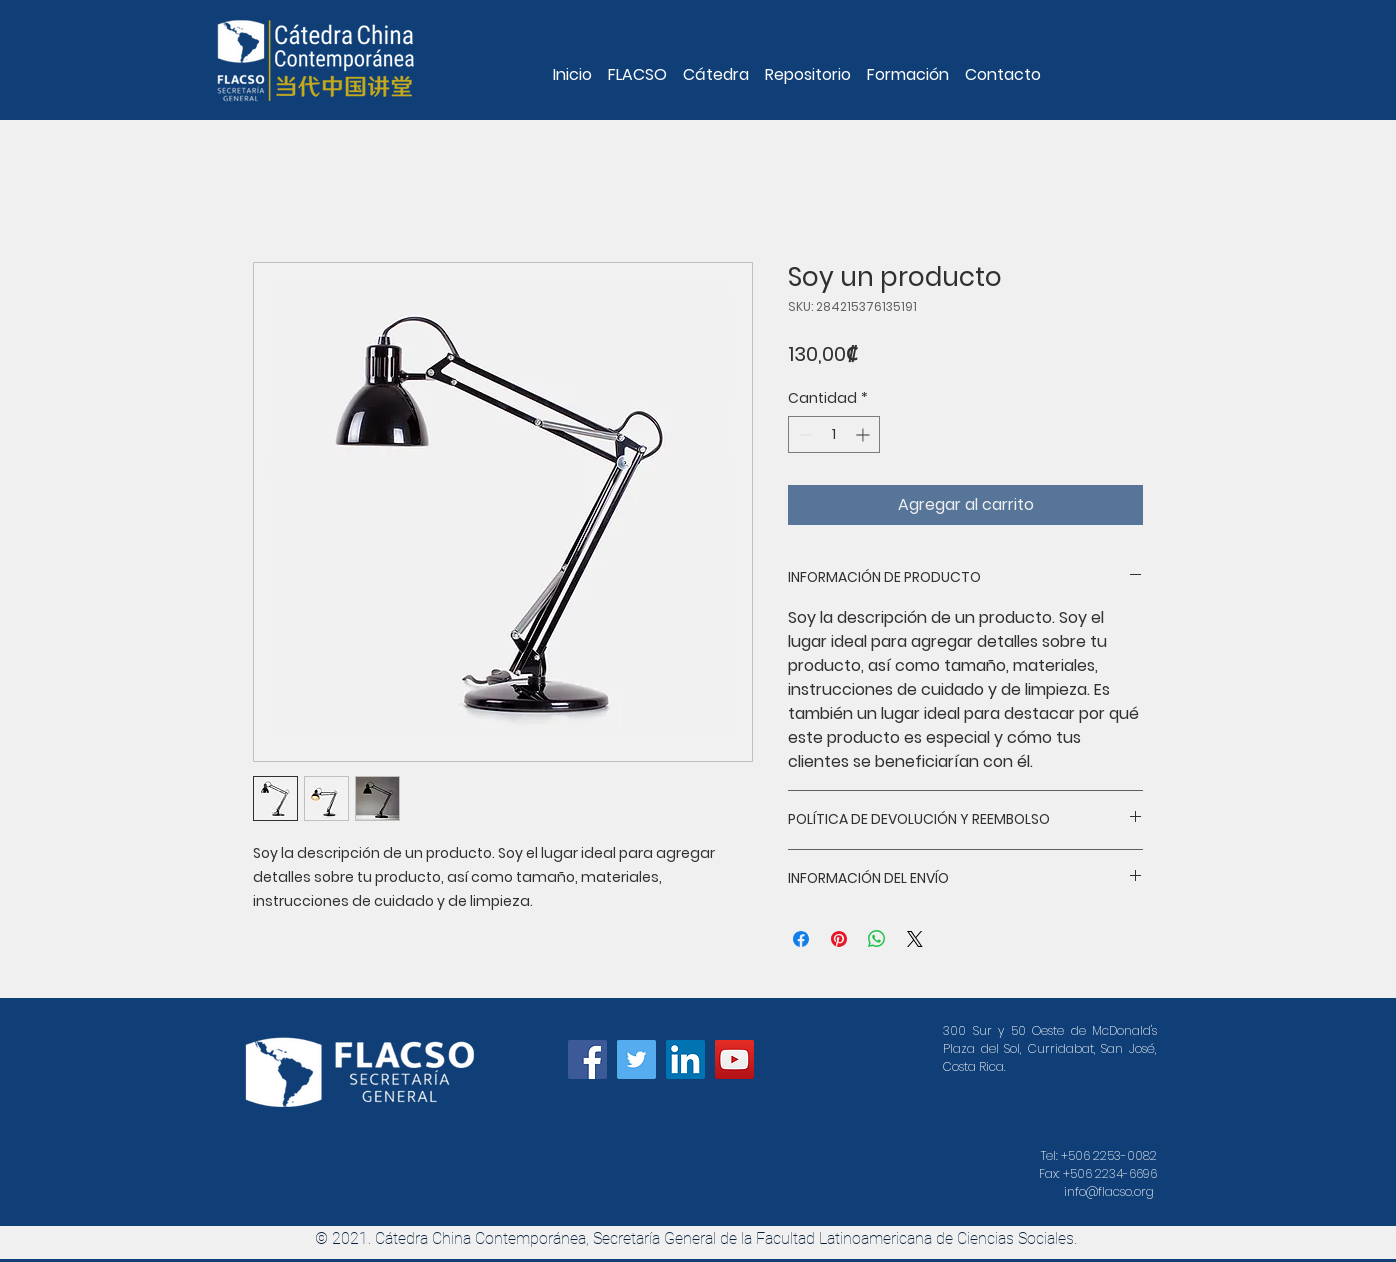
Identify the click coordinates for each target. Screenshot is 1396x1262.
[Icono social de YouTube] (734, 1059)
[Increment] (864, 434)
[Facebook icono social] (587, 1059)
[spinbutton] (834, 434)
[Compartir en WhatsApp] (877, 939)
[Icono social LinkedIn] (685, 1059)
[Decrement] (803, 434)
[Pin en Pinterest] (839, 939)
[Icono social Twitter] (636, 1059)
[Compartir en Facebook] (801, 939)
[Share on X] (915, 939)
